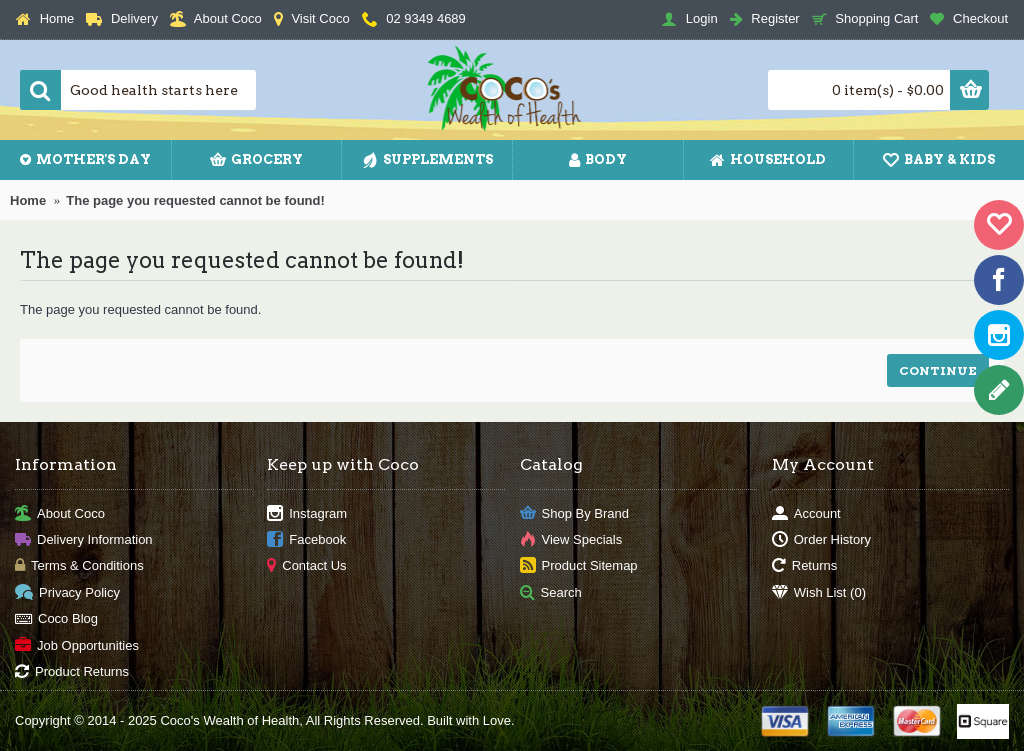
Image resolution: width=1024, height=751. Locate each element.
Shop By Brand (574, 513)
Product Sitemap (579, 566)
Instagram (307, 513)
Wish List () (819, 592)
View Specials (571, 540)
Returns (805, 566)
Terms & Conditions (79, 566)
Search (551, 592)
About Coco (60, 513)
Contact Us (306, 566)
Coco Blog (56, 619)
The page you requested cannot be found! (195, 200)
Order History (821, 540)
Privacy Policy (67, 592)
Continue (938, 370)
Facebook (306, 540)
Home (28, 200)
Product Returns (72, 672)
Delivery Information (84, 540)
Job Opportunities (77, 645)
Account (806, 513)
